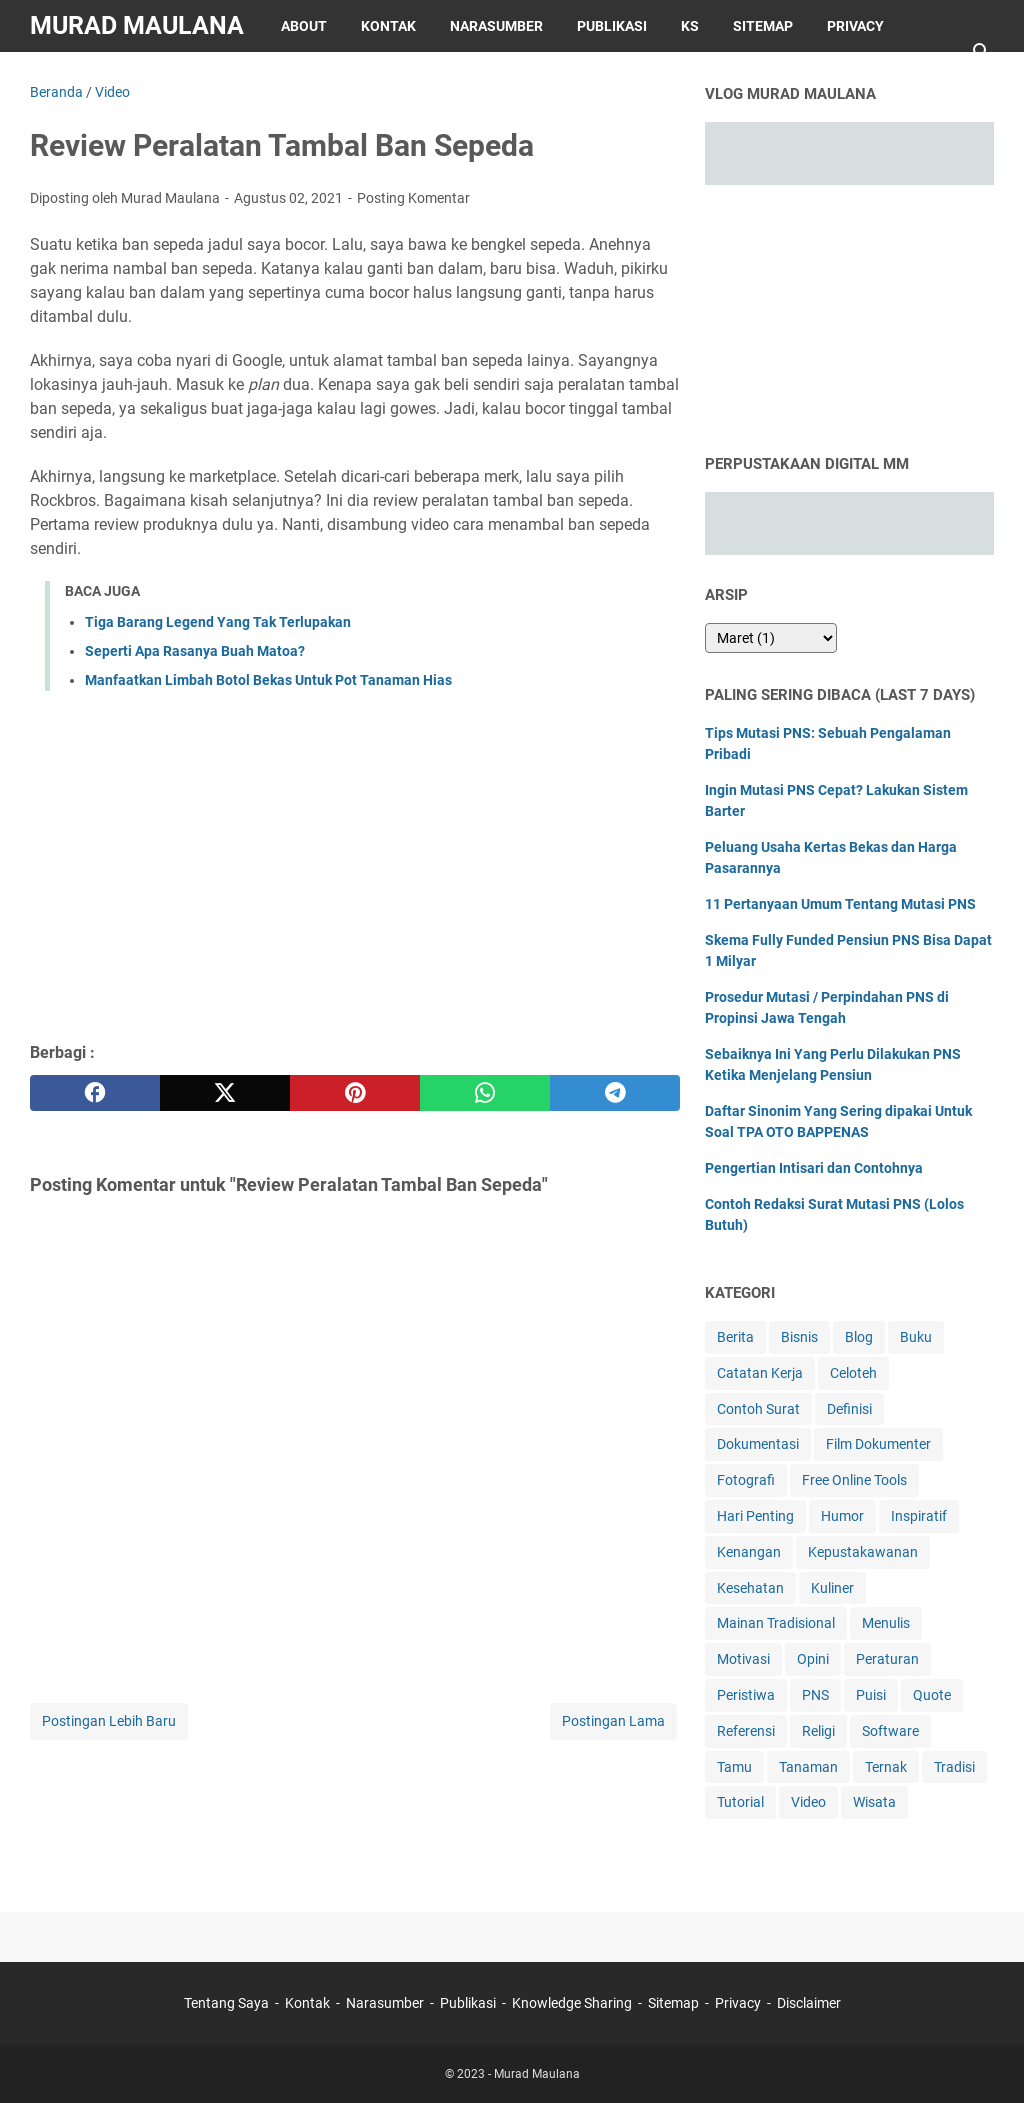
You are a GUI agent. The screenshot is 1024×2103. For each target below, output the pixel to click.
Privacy (855, 26)
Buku (916, 1337)
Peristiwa (746, 1695)
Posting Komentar (413, 198)
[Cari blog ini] (982, 52)
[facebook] (95, 1093)
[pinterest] (355, 1093)
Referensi (746, 1731)
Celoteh (853, 1373)
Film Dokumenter (878, 1444)
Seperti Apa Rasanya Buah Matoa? (195, 651)
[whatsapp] (485, 1093)
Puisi (871, 1695)
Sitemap (763, 26)
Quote (932, 1695)
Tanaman (808, 1767)
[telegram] (615, 1093)
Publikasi (612, 26)
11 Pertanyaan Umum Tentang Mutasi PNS (840, 904)
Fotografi (746, 1480)
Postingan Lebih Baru (109, 1721)
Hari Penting (755, 1516)
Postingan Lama (613, 1721)
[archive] (771, 638)
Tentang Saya (226, 2003)
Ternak (886, 1767)
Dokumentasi (758, 1444)
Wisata (874, 1802)
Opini (813, 1659)
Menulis (886, 1623)
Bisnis (799, 1337)
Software (890, 1731)
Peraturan (887, 1659)
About (304, 26)
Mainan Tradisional (776, 1623)
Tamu (734, 1767)
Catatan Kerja (760, 1373)
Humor (842, 1516)
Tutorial (740, 1802)
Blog (859, 1337)
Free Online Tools (854, 1480)
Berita (735, 1337)
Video (808, 1802)
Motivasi (743, 1659)
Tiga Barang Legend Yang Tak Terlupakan (218, 622)
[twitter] (225, 1093)
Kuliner (832, 1588)
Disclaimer (87, 78)
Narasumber (496, 26)
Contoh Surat (758, 1409)
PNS (815, 1695)
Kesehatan (750, 1588)
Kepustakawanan (863, 1552)
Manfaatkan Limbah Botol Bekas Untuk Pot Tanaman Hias (268, 680)
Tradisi (954, 1767)
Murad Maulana (137, 25)
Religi (818, 1731)
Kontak (388, 26)
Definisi (849, 1409)
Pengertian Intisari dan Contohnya (814, 1168)
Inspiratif (919, 1516)
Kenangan (749, 1552)
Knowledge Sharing (572, 2003)
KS (690, 26)
